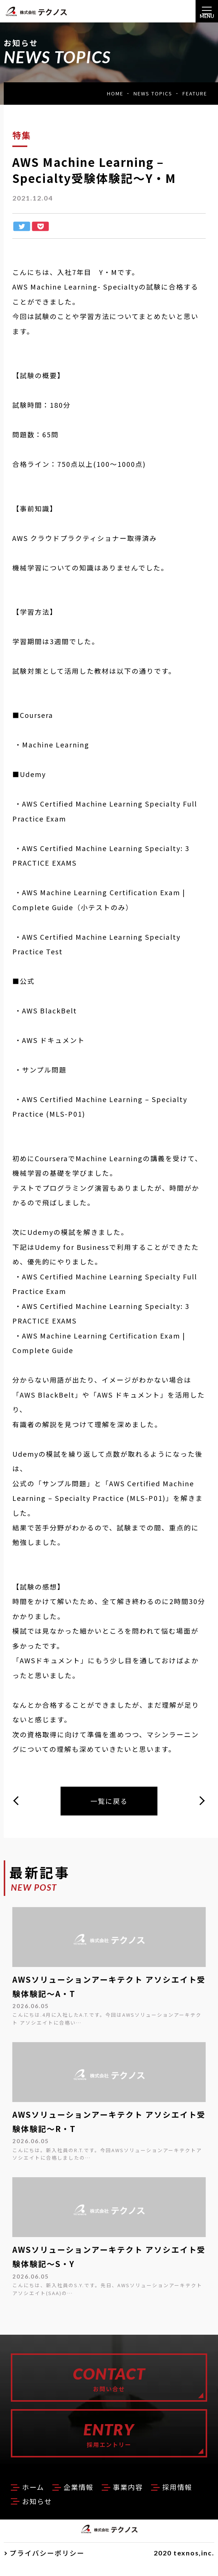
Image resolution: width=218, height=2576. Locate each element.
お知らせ (93, 2512)
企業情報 (84, 2498)
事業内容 (138, 2498)
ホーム (34, 2498)
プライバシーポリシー (47, 2565)
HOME (115, 93)
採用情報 (39, 2512)
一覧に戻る (109, 1801)
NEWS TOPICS (152, 93)
